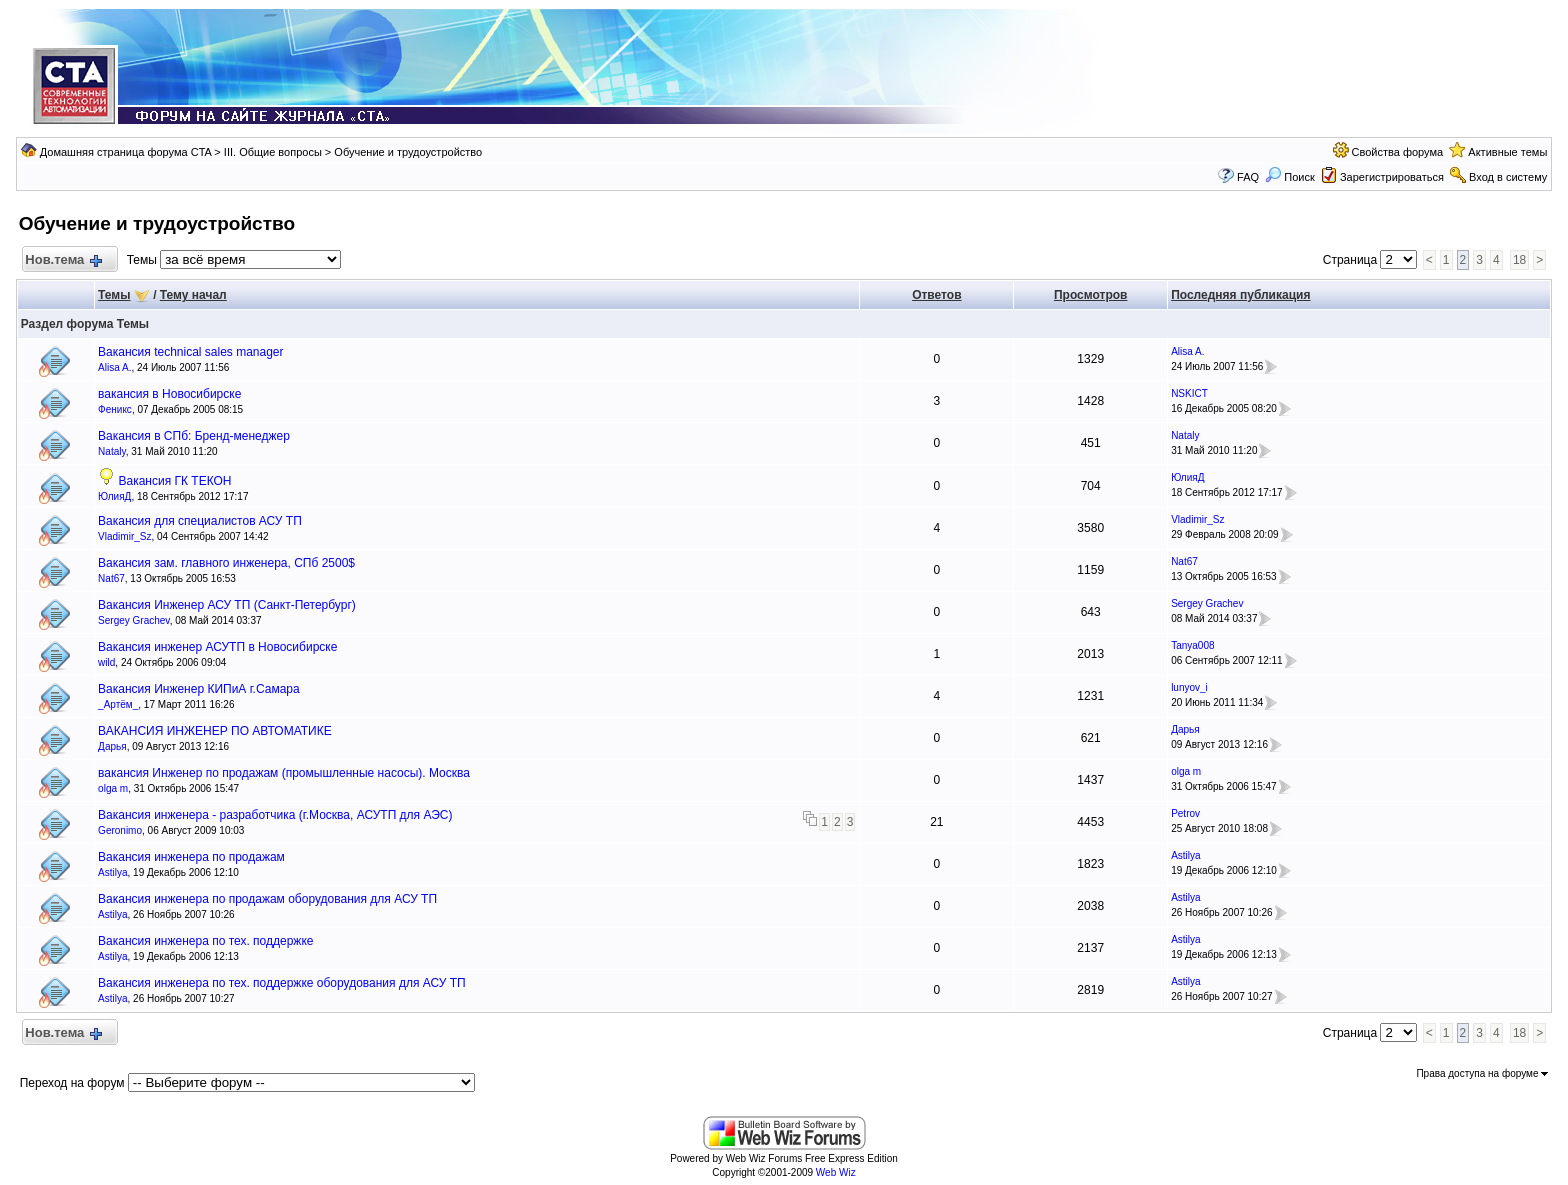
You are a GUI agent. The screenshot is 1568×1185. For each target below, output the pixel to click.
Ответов (936, 295)
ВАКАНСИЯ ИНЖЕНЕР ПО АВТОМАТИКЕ (215, 731)
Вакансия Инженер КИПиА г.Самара (199, 689)
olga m (113, 788)
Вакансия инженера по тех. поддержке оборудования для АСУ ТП (282, 983)
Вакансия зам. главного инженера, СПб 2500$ (226, 563)
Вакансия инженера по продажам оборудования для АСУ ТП (267, 899)
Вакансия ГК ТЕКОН (174, 481)
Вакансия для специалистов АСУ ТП (200, 521)
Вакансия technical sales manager (190, 352)
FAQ (1248, 177)
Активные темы (1507, 152)
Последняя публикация (1240, 295)
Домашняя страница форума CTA (126, 152)
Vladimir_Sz (124, 536)
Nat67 (111, 578)
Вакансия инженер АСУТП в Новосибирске (217, 647)
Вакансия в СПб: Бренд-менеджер (194, 436)
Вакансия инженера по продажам (191, 857)
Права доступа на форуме (1482, 1073)
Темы (114, 295)
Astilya (112, 872)
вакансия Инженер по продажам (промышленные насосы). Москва (284, 773)
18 (1519, 260)
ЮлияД (114, 496)
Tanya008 (1192, 645)
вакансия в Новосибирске (169, 394)
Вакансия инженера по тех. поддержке (205, 941)
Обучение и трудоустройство (408, 152)
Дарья (112, 746)
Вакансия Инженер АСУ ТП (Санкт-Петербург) (227, 605)
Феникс (115, 409)
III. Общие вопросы (273, 152)
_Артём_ (118, 704)
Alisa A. (114, 367)
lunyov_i (1189, 687)
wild (106, 662)
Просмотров (1090, 295)
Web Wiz (836, 1172)
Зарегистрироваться (1392, 177)
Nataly (112, 451)
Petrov (1185, 813)
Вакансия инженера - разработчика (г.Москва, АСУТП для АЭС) (275, 815)
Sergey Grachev (134, 620)
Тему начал (193, 295)
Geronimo (120, 830)
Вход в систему (1508, 177)
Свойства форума (1398, 152)
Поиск (1290, 177)
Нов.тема (63, 260)
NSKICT (1189, 393)
